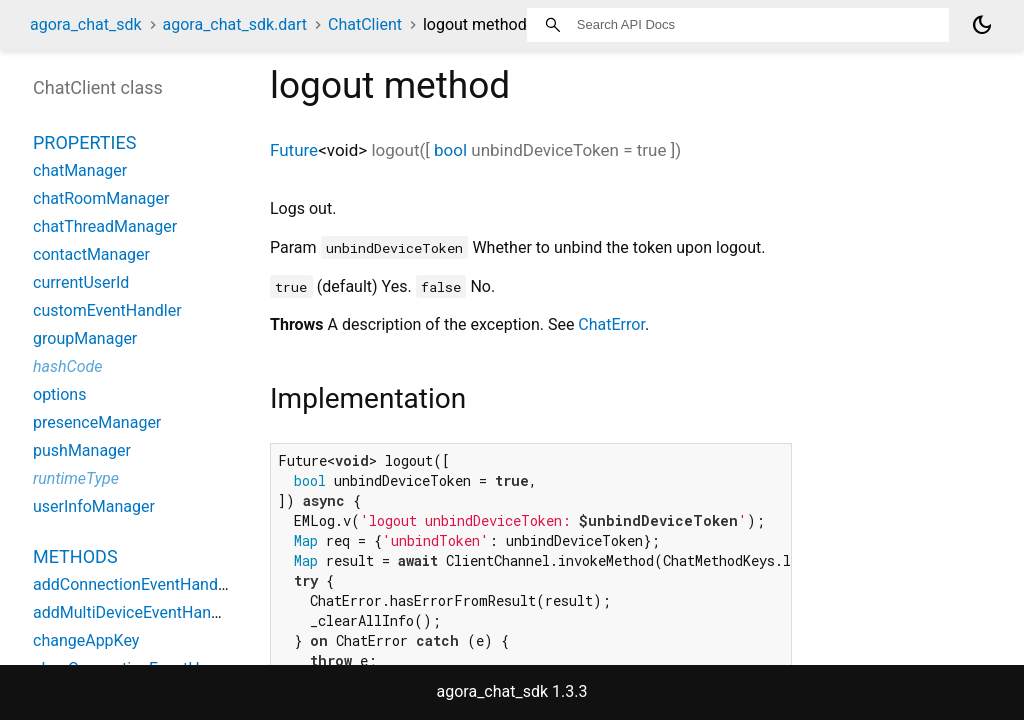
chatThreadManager (105, 226)
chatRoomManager (101, 198)
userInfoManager (94, 506)
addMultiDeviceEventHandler (135, 612)
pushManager (82, 450)
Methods (75, 556)
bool (450, 150)
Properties (84, 142)
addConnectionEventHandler (134, 584)
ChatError (611, 324)
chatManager (80, 170)
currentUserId (81, 282)
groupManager (85, 338)
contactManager (91, 254)
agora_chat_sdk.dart (235, 24)
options (59, 394)
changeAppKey (86, 640)
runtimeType (76, 478)
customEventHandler (107, 310)
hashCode (67, 366)
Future (294, 150)
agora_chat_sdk (86, 24)
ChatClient (365, 24)
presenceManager (97, 422)
